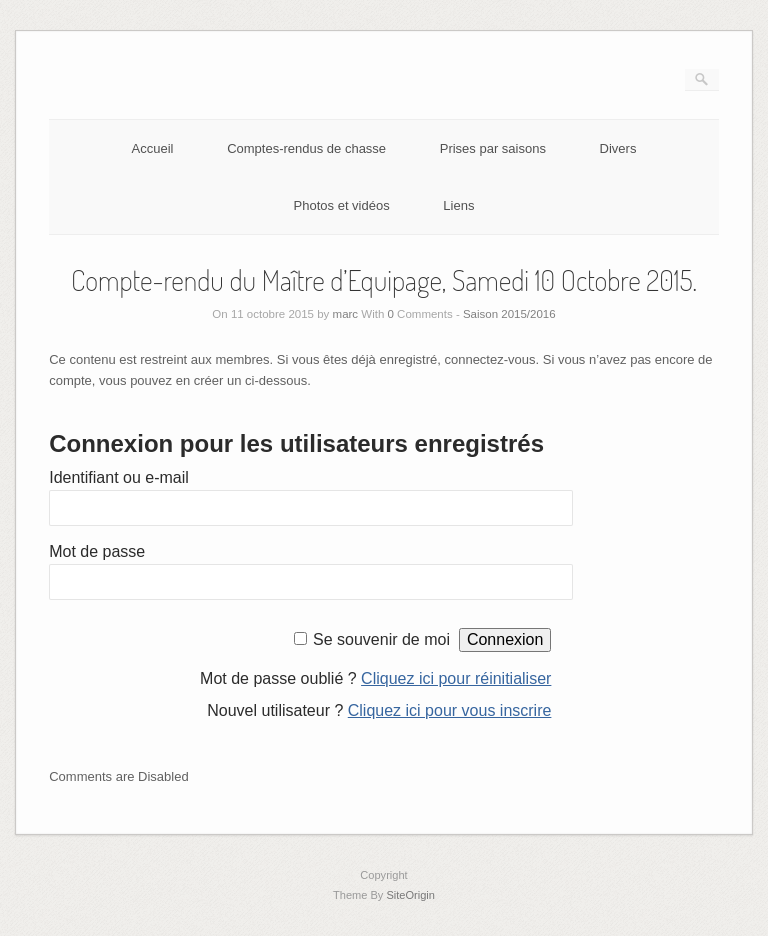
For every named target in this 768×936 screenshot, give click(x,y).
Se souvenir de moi (381, 639)
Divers (618, 148)
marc (346, 314)
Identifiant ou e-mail (119, 477)
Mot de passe (97, 551)
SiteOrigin (410, 895)
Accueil (153, 148)
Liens (458, 205)
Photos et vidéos (342, 205)
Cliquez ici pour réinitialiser (456, 678)
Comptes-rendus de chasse (306, 148)
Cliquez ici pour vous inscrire (450, 710)
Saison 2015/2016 (509, 314)
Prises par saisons (493, 148)
